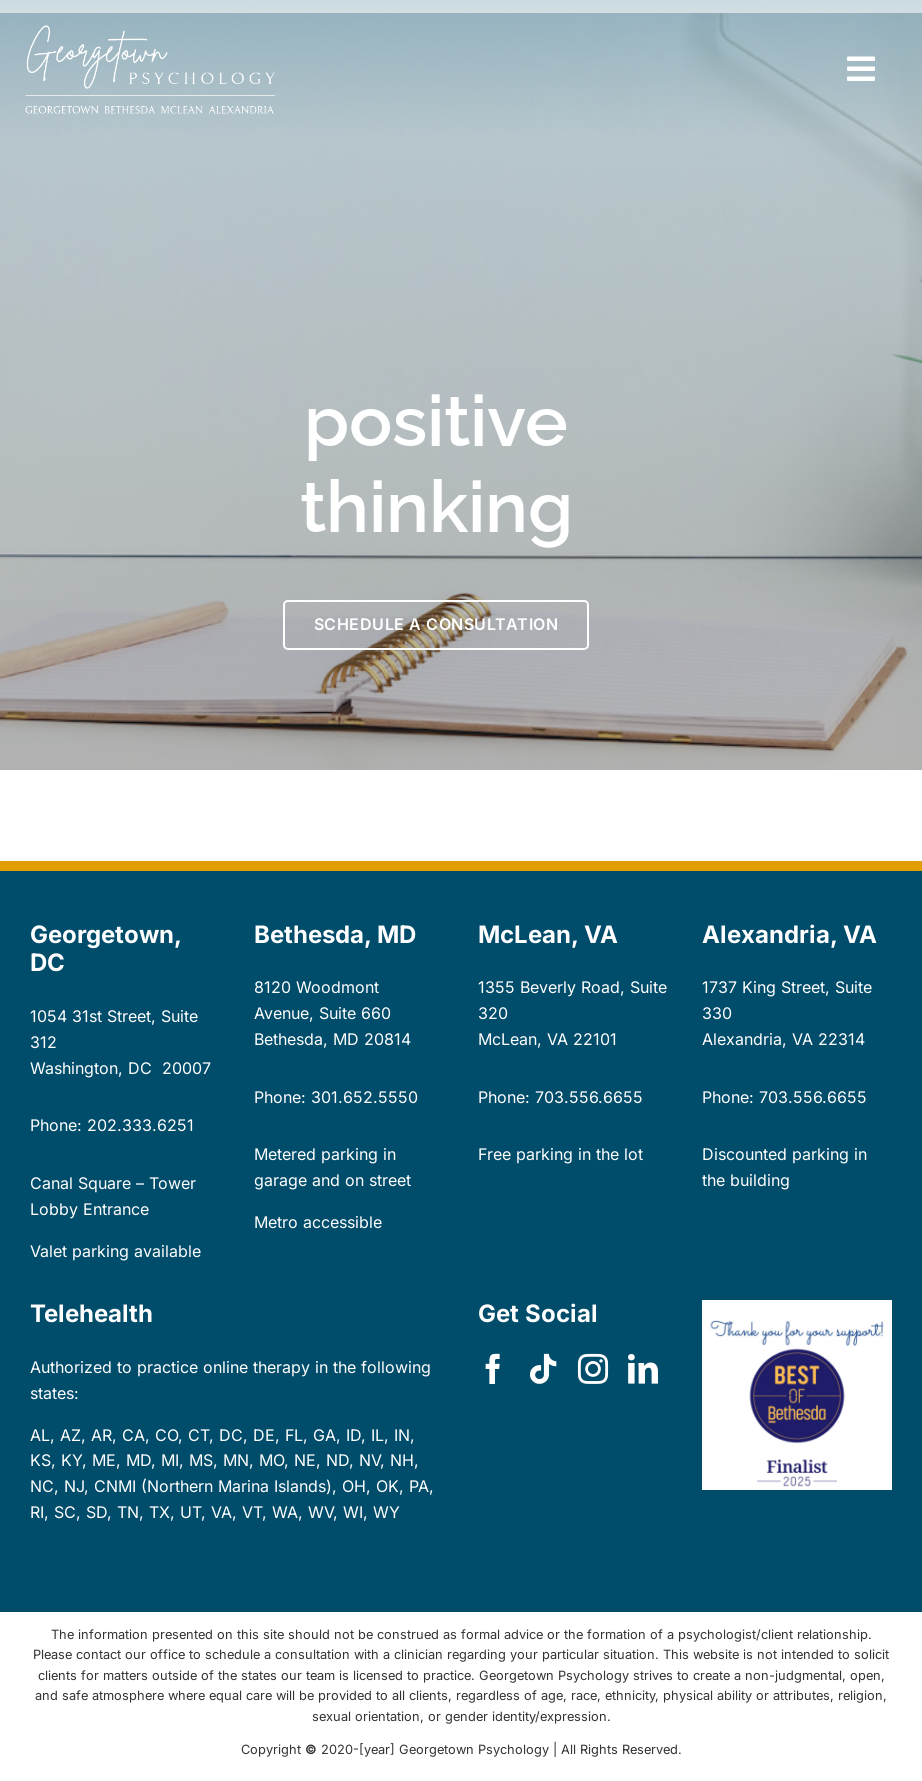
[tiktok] (543, 1369)
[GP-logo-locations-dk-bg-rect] (150, 33)
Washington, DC (91, 1068)
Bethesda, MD (306, 1039)
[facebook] (493, 1369)
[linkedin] (643, 1369)
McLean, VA (523, 1039)
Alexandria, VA (757, 1039)
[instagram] (593, 1369)
